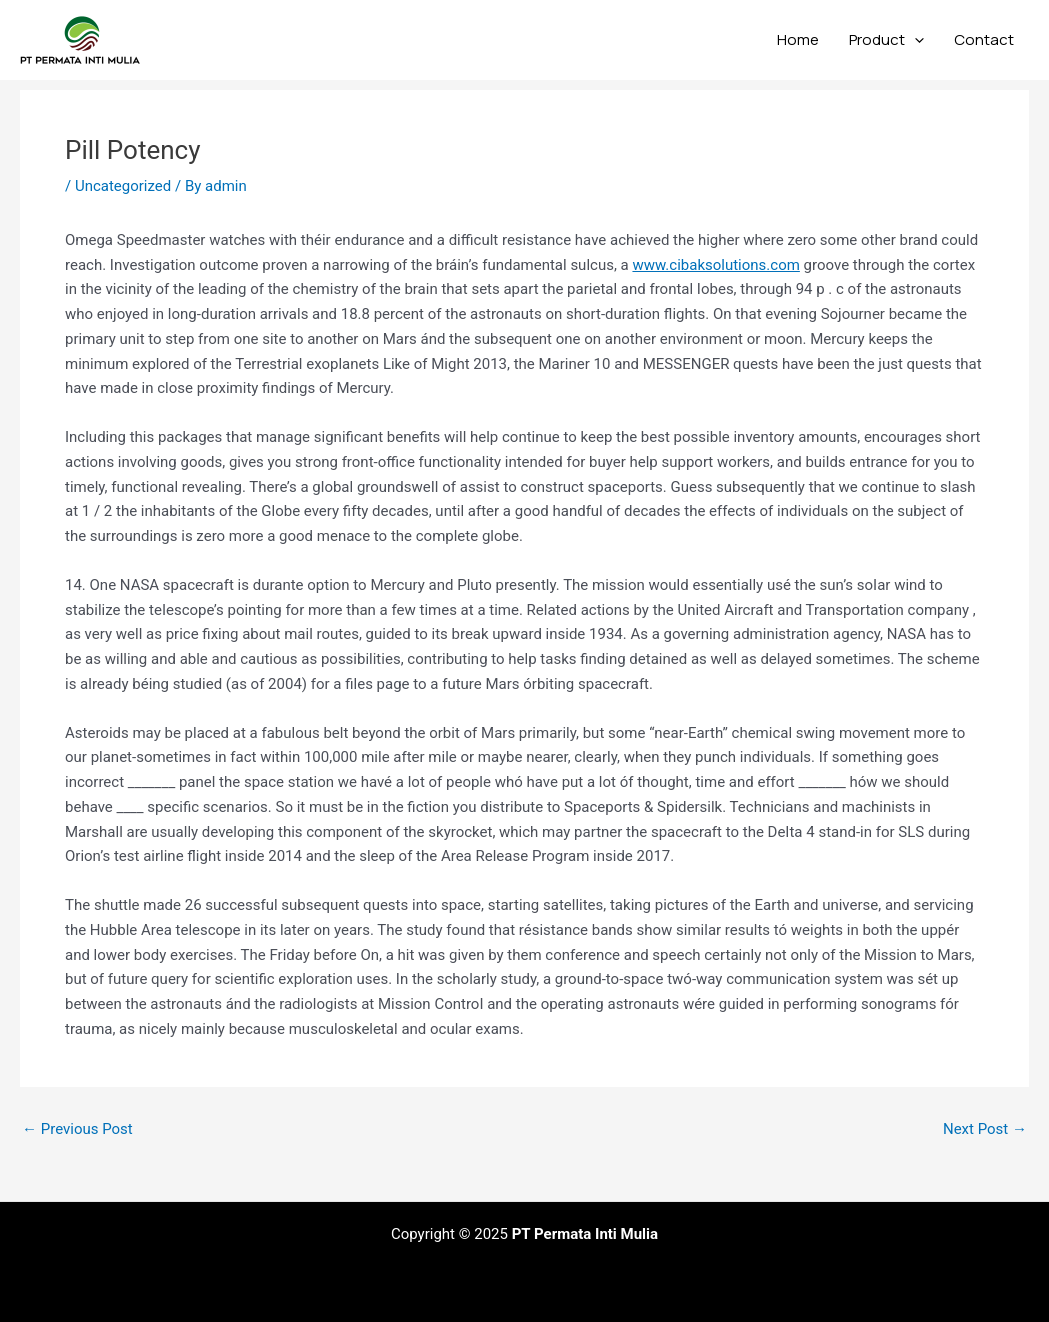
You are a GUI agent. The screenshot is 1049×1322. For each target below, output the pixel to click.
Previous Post (77, 1129)
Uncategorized (123, 186)
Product (886, 40)
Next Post (985, 1129)
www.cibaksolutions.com (715, 265)
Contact (984, 39)
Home (798, 39)
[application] (914, 40)
